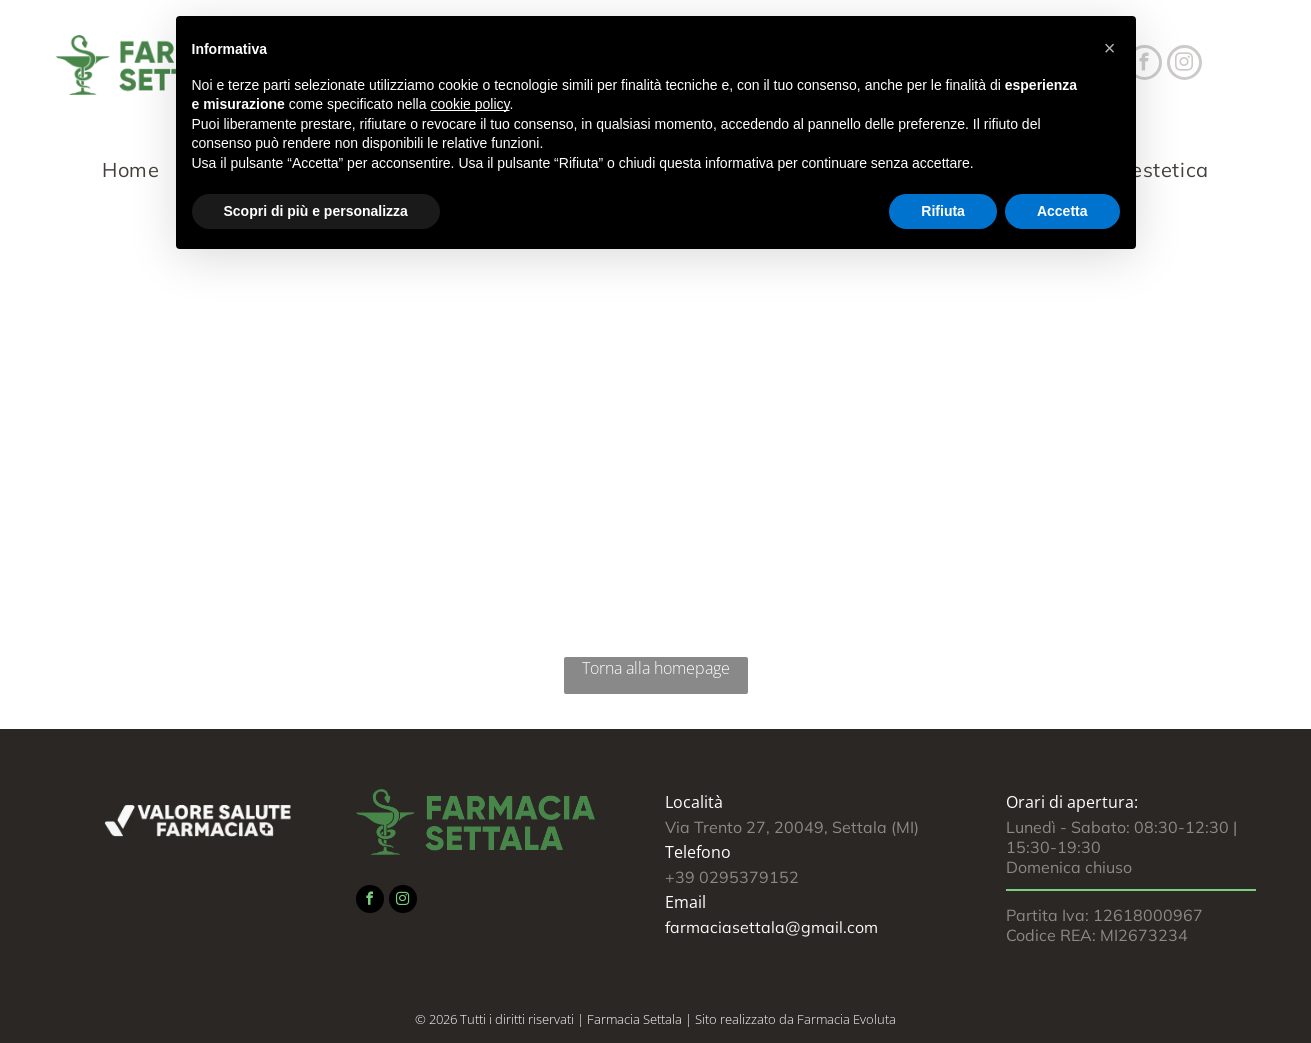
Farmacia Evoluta (846, 1019)
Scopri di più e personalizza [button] (316, 211)
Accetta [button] (1062, 211)
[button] (1110, 48)
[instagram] (1184, 65)
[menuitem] (136, 169)
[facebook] (370, 901)
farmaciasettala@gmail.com (771, 927)
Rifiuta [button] (943, 211)
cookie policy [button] (469, 104)
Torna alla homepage (656, 668)
